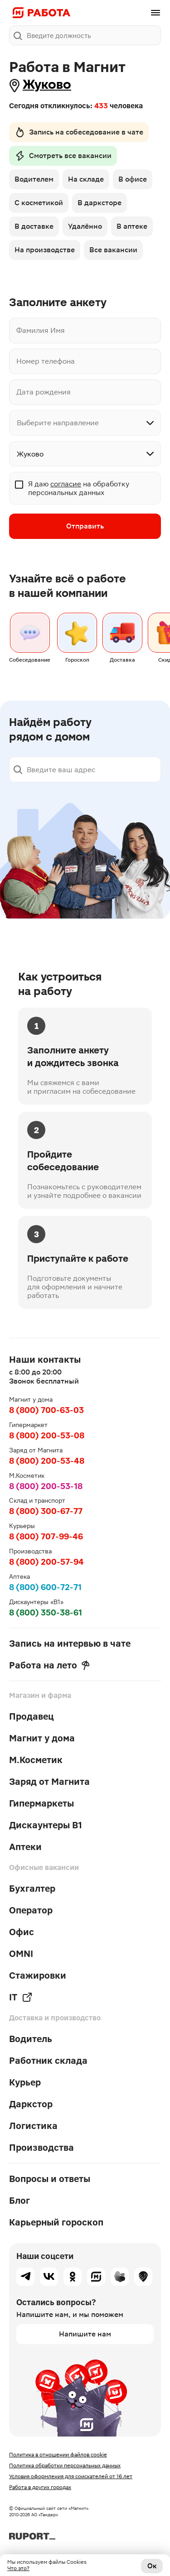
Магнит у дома (42, 1738)
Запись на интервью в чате (70, 1643)
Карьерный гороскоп (56, 2222)
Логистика (33, 2125)
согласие (65, 484)
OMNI (21, 1953)
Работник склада (48, 2060)
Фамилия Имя (40, 330)
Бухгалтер (32, 1888)
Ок (152, 2566)
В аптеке (132, 226)
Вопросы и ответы (49, 2178)
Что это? (18, 2568)
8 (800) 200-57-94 (46, 1562)
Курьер (25, 2082)
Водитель (30, 2038)
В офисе (132, 179)
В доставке (34, 226)
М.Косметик (36, 1759)
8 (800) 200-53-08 (46, 1435)
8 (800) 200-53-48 (46, 1461)
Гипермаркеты (41, 1803)
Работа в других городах (40, 2487)
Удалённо (85, 226)
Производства (41, 2147)
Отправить (85, 526)
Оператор (31, 1910)
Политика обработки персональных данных (65, 2465)
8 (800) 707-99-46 (46, 1536)
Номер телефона (45, 361)
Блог (19, 2200)
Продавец (31, 1716)
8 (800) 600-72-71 (45, 1587)
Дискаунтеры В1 (45, 1825)
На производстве (45, 249)
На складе (86, 179)
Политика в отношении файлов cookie (58, 2454)
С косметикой (39, 202)
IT (21, 1997)
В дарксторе (99, 202)
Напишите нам (85, 2334)
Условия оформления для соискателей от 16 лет (70, 2476)
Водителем (34, 179)
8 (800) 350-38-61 (45, 1612)
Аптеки (25, 1846)
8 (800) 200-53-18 (46, 1486)
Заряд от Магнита (49, 1781)
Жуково (47, 84)
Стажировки (37, 1975)
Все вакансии (113, 249)
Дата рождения (43, 392)
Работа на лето (49, 1665)
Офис (21, 1932)
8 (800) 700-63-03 (46, 1410)
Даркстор (31, 2104)
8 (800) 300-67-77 (46, 1511)
